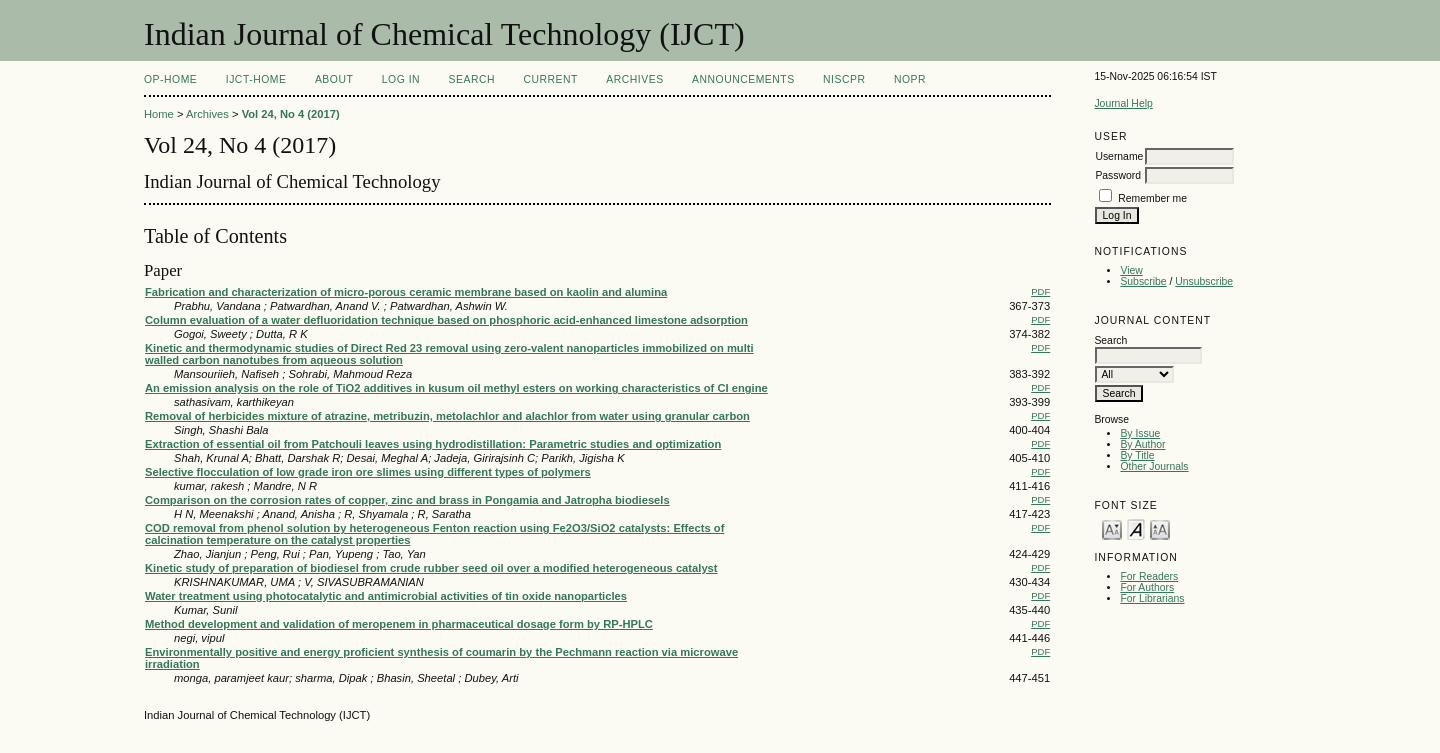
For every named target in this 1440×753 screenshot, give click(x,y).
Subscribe (1143, 281)
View (1131, 270)
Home (159, 114)
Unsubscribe (1204, 281)
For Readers (1149, 576)
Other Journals (1154, 466)
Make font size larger (1160, 528)
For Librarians (1152, 598)
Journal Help (1123, 103)
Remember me (1152, 198)
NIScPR (844, 79)
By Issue (1140, 433)
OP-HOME (170, 79)
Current (550, 79)
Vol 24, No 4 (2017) (291, 114)
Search (472, 79)
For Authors (1147, 587)
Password (1118, 175)
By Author (1142, 444)
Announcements (743, 79)
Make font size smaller (1112, 528)
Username (1119, 156)
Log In (401, 79)
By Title (1137, 455)
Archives (634, 79)
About (334, 79)
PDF (1040, 291)
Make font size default (1136, 528)
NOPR (910, 79)
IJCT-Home (256, 79)
